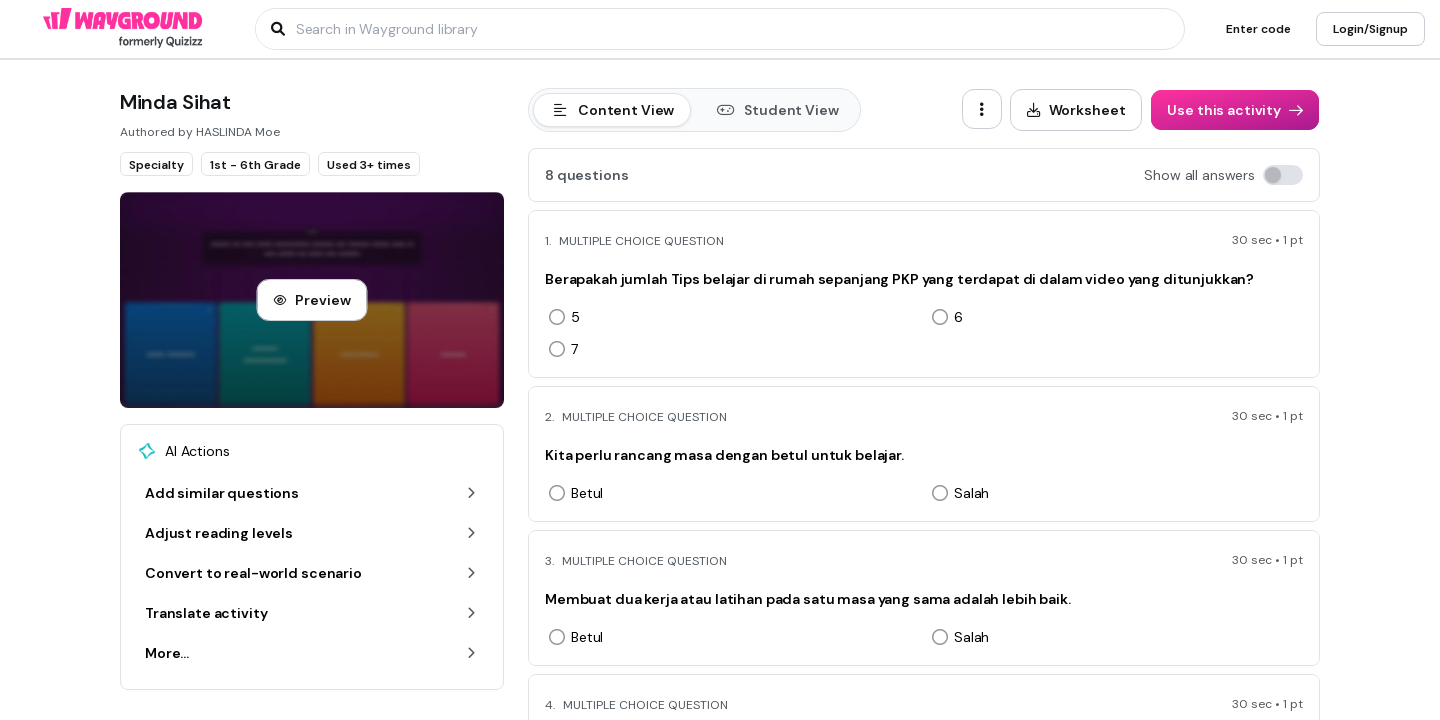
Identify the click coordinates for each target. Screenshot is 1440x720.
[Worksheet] (1076, 110)
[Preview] (311, 300)
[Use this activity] (1235, 110)
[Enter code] (1258, 29)
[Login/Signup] (1370, 29)
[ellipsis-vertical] (982, 109)
